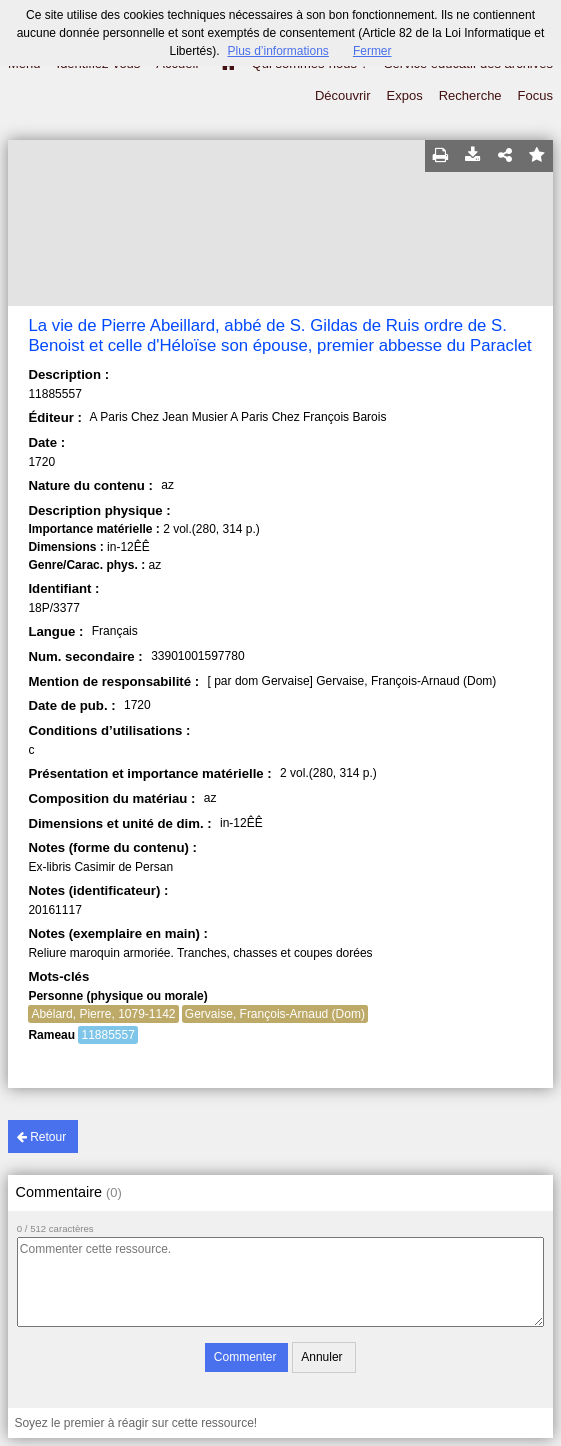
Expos (405, 95)
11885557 (107, 1035)
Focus (535, 95)
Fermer (372, 51)
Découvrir (343, 95)
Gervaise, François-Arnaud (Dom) (275, 1014)
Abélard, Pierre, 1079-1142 (103, 1014)
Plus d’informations (277, 51)
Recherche (470, 95)
